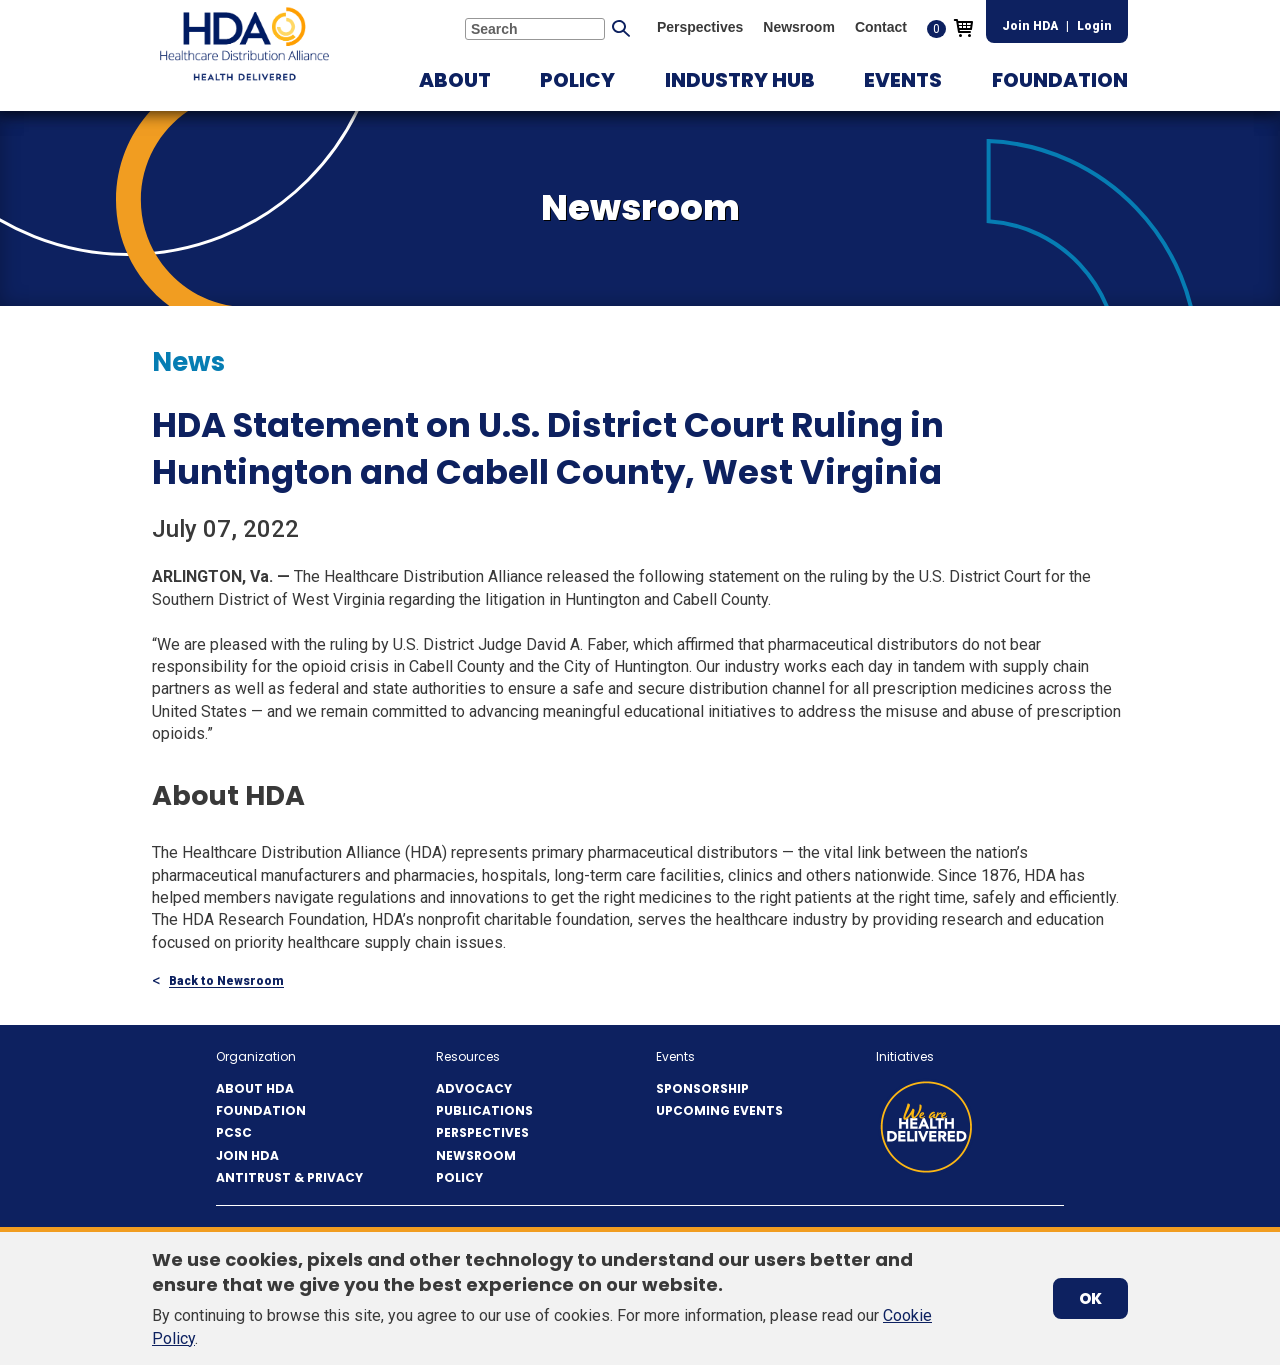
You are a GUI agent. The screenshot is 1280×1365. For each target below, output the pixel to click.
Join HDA (1030, 26)
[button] (455, 80)
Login (1094, 26)
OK (1090, 1298)
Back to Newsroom (226, 982)
